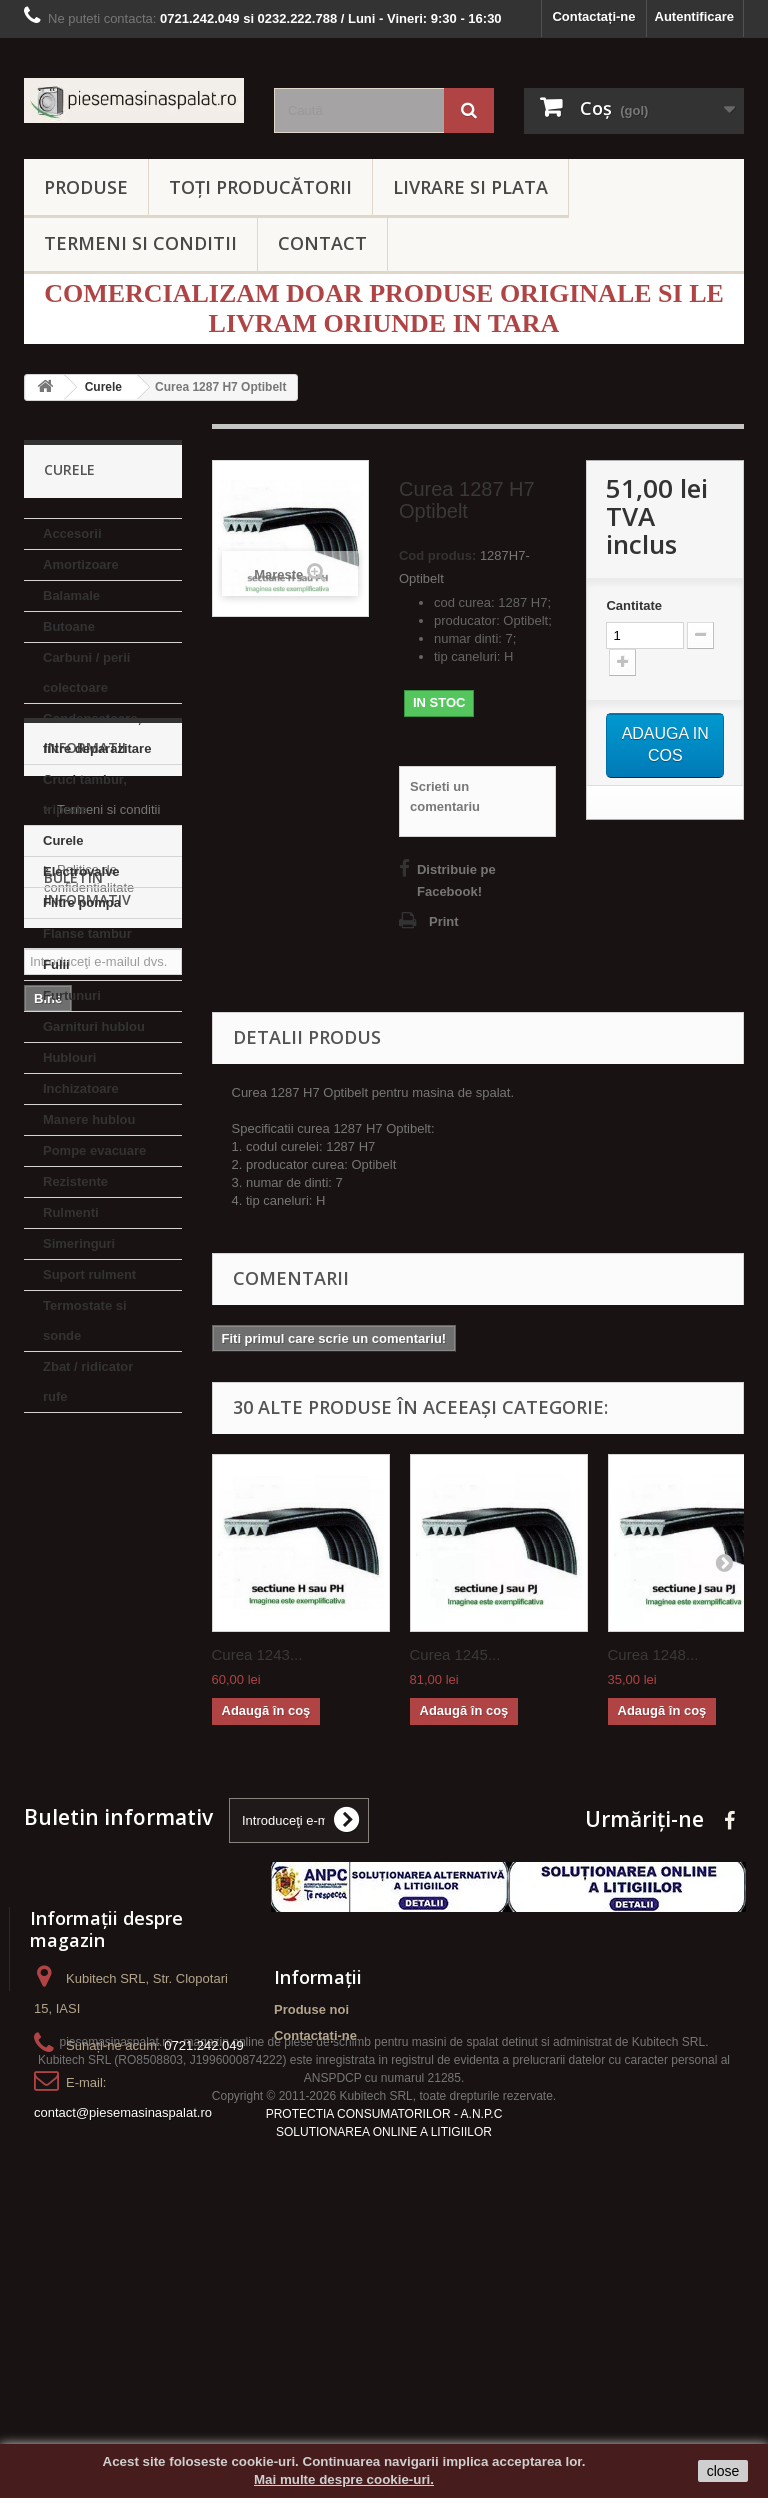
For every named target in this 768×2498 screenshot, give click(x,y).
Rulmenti (71, 1212)
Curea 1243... (257, 1654)
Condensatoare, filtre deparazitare (97, 733)
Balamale (71, 595)
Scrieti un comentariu (445, 796)
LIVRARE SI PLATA (470, 187)
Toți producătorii (260, 187)
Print (444, 921)
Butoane (69, 626)
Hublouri (69, 1057)
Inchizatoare (81, 1088)
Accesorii (72, 533)
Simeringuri (79, 1243)
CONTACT (322, 243)
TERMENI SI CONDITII (140, 243)
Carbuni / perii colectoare (86, 672)
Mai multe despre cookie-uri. (344, 2479)
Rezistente (75, 1181)
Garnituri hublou (94, 1026)
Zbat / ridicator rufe (88, 1381)
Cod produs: (437, 555)
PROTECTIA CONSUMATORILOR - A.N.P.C (384, 2362)
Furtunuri (72, 995)
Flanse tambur (87, 933)
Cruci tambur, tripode (85, 794)
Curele (63, 840)
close (723, 2471)
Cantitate (634, 605)
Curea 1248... (653, 1654)
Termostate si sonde (85, 1320)
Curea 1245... (455, 1654)
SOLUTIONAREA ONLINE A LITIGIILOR (384, 2380)
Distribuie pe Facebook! (456, 880)
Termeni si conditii (108, 1526)
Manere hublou (89, 1119)
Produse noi (311, 2128)
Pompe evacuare (94, 1150)
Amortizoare (81, 564)
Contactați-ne (593, 16)
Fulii (56, 964)
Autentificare (694, 16)
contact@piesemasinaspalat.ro (123, 2231)
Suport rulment (89, 1274)
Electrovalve (81, 871)
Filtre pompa (82, 902)
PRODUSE (86, 187)
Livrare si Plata (100, 1556)
